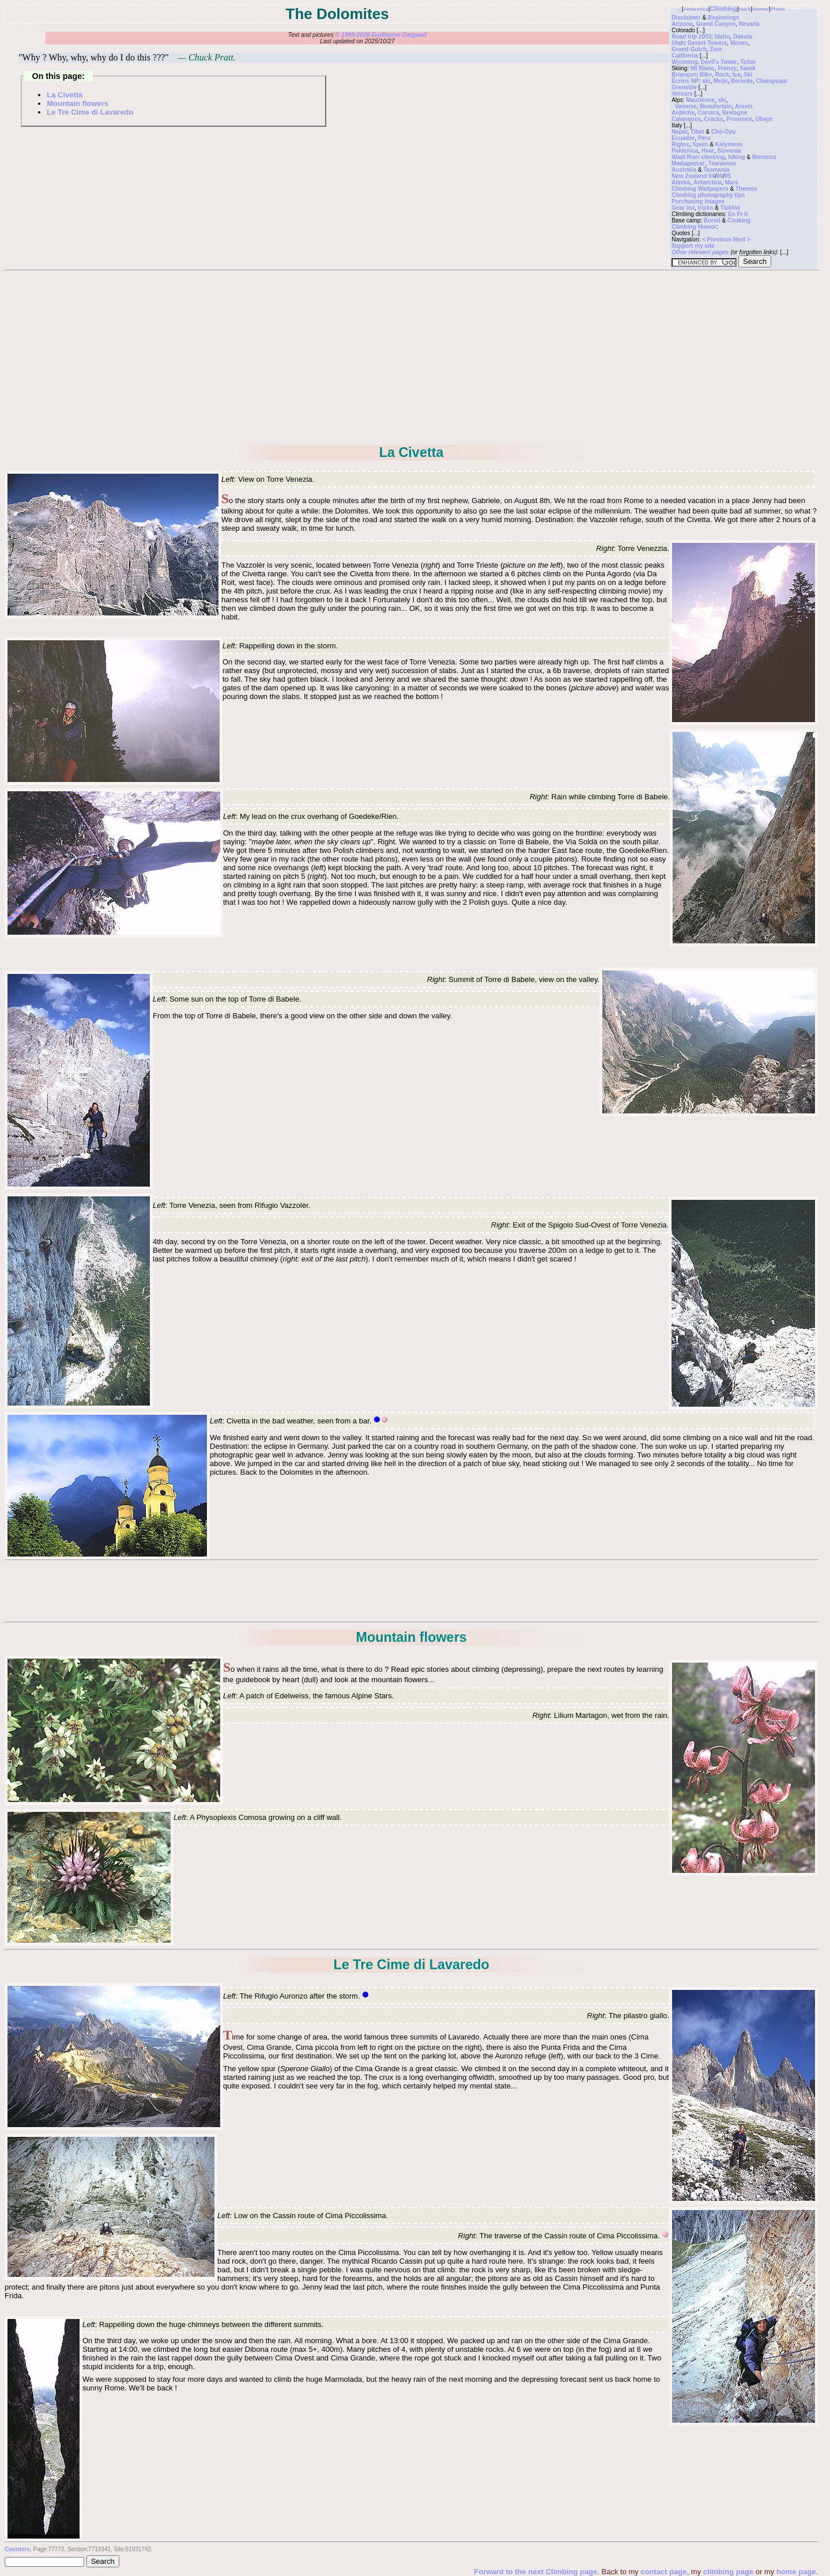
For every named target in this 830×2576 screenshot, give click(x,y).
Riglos (680, 144)
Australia (683, 170)
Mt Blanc (703, 68)
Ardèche (683, 112)
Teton (747, 62)
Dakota (742, 36)
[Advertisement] (411, 357)
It (746, 214)
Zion (716, 49)
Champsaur (771, 81)
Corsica (708, 112)
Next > (741, 239)
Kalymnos (729, 144)
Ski (748, 74)
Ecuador (683, 138)
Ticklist (730, 208)
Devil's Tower (719, 62)
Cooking (738, 220)
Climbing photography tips (708, 195)
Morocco (764, 157)
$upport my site (692, 246)
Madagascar (688, 163)
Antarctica (696, 9)
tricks (706, 208)
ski (706, 81)
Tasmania (716, 170)
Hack (745, 9)
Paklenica (684, 151)
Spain (700, 144)
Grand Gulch (689, 49)
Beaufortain (716, 106)
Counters (17, 2549)
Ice (737, 74)
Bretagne (734, 112)
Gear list (683, 208)
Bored (712, 220)
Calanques (686, 119)
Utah (677, 43)
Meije (720, 81)
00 (719, 176)
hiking (736, 157)
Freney (727, 68)
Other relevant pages (700, 252)
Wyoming (684, 62)
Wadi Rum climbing (698, 157)
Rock (722, 74)
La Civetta (64, 94)
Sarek (748, 68)
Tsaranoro (722, 163)
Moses (739, 43)
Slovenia (729, 151)
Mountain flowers (77, 103)
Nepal (679, 132)
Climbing (723, 8)
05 (728, 176)
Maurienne (700, 100)
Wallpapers (713, 189)
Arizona (682, 24)
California (684, 55)
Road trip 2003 (691, 36)
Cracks (713, 119)
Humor (760, 9)
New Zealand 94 (693, 176)
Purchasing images (698, 201)
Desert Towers (707, 43)
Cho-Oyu (723, 132)
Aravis (744, 106)
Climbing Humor (693, 227)
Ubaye (764, 119)
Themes (746, 189)
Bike (706, 74)
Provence (739, 119)
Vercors (682, 93)
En (731, 214)
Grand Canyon (715, 24)
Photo (778, 9)
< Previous (717, 239)
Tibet (697, 132)
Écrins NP (685, 81)
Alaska (680, 182)
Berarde (742, 81)
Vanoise (686, 106)
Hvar (707, 151)
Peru (704, 138)
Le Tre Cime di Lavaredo (90, 112)
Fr (740, 214)
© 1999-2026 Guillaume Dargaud (380, 35)
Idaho (722, 36)
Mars (731, 182)
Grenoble (684, 87)
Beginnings (723, 17)
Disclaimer (686, 17)
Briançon (683, 74)
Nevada (749, 24)
